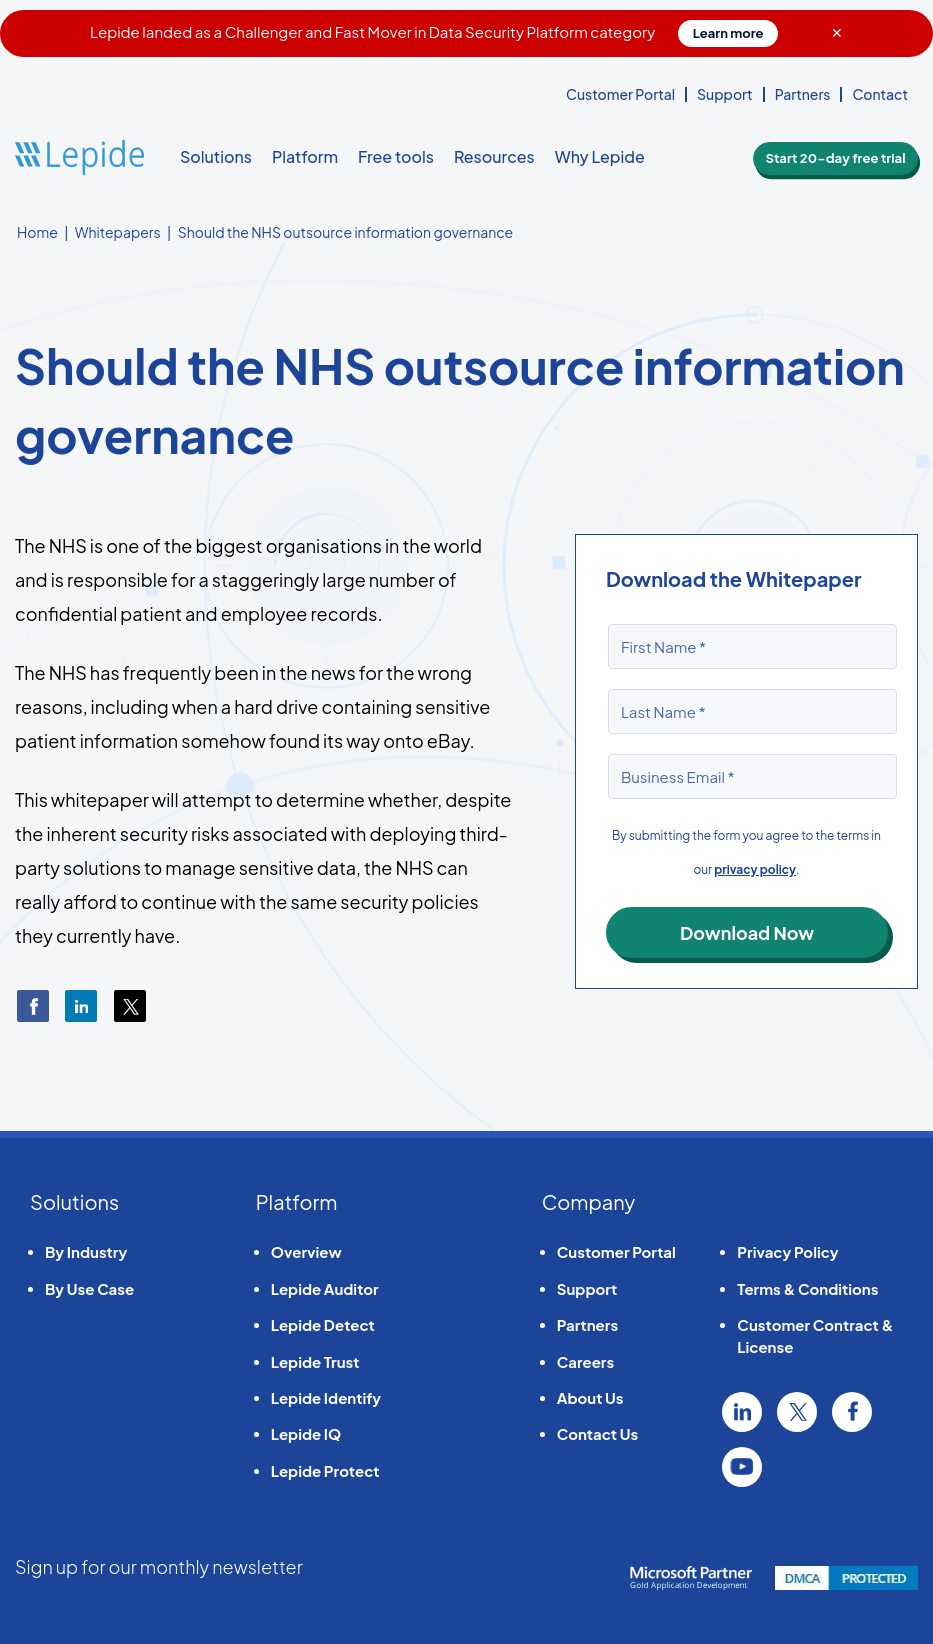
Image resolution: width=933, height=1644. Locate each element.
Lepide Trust (315, 1361)
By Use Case (89, 1288)
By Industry (86, 1251)
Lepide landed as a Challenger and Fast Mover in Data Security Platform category (434, 31)
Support (725, 94)
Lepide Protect (325, 1470)
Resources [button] (494, 156)
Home (37, 232)
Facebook (852, 1412)
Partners (803, 94)
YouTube (742, 1467)
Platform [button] (305, 156)
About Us (590, 1397)
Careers (585, 1361)
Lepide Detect (323, 1324)
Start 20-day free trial (843, 157)
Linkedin (742, 1412)
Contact (880, 94)
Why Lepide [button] (600, 156)
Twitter (797, 1412)
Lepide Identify (326, 1397)
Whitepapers (118, 232)
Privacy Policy (787, 1251)
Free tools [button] (396, 156)
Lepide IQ (306, 1433)
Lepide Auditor (325, 1288)
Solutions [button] (216, 156)
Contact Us (597, 1433)
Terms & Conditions (807, 1288)
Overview (306, 1251)
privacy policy (755, 869)
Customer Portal (620, 94)
